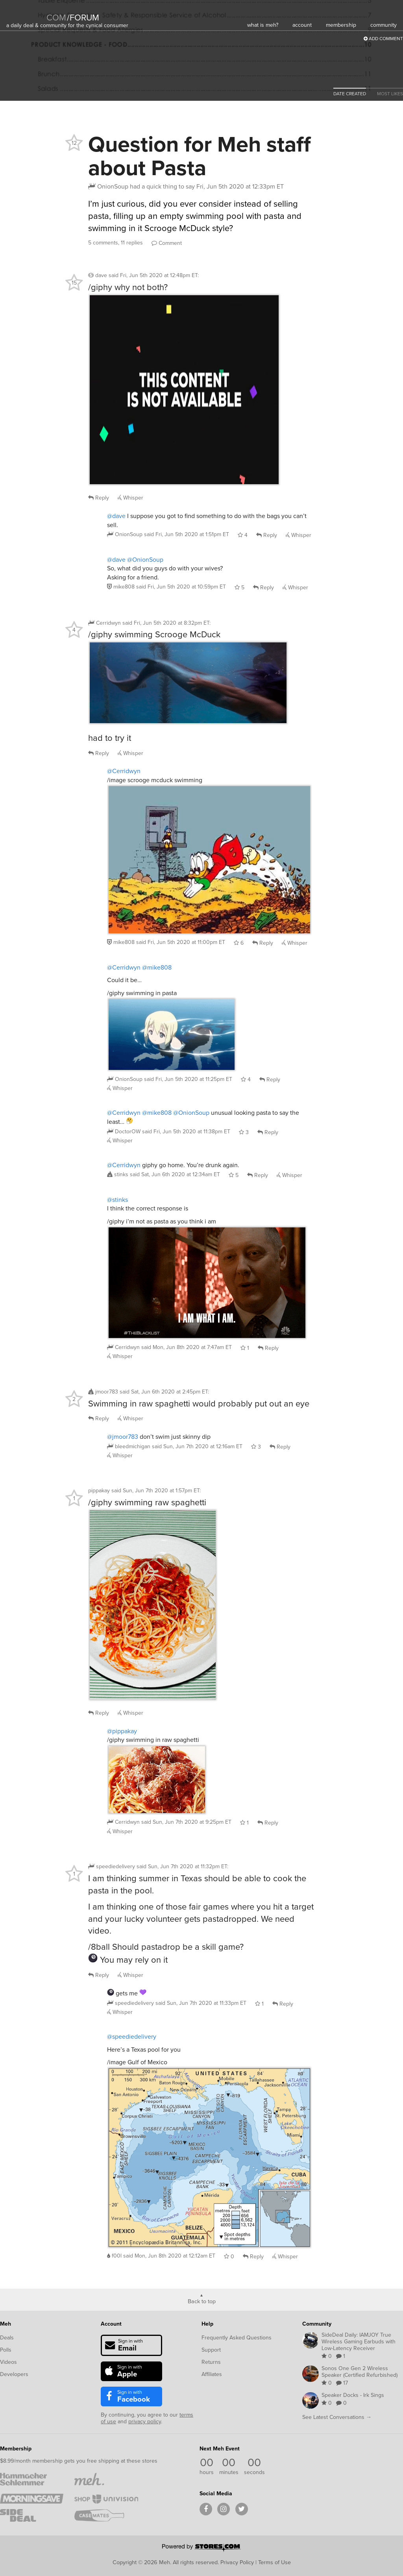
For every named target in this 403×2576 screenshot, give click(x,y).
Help (207, 2324)
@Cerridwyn (123, 770)
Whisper (130, 498)
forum (83, 17)
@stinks (117, 1199)
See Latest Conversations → (337, 2417)
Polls (5, 2350)
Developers (14, 2374)
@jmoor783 (122, 1436)
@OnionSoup (145, 559)
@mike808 (157, 967)
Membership (15, 2449)
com (56, 17)
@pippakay (122, 1731)
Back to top (202, 2301)
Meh (5, 2324)
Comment (167, 243)
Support (211, 2350)
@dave (116, 515)
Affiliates (212, 2374)
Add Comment (383, 38)
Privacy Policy (237, 2562)
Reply (98, 498)
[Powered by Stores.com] (201, 2548)
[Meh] (26, 12)
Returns (211, 2362)
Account (111, 2324)
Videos (8, 2362)
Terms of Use (274, 2562)
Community (316, 2324)
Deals (7, 2338)
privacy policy (144, 2421)
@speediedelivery (131, 2036)
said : (154, 275)
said (186, 534)
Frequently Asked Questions (237, 2338)
